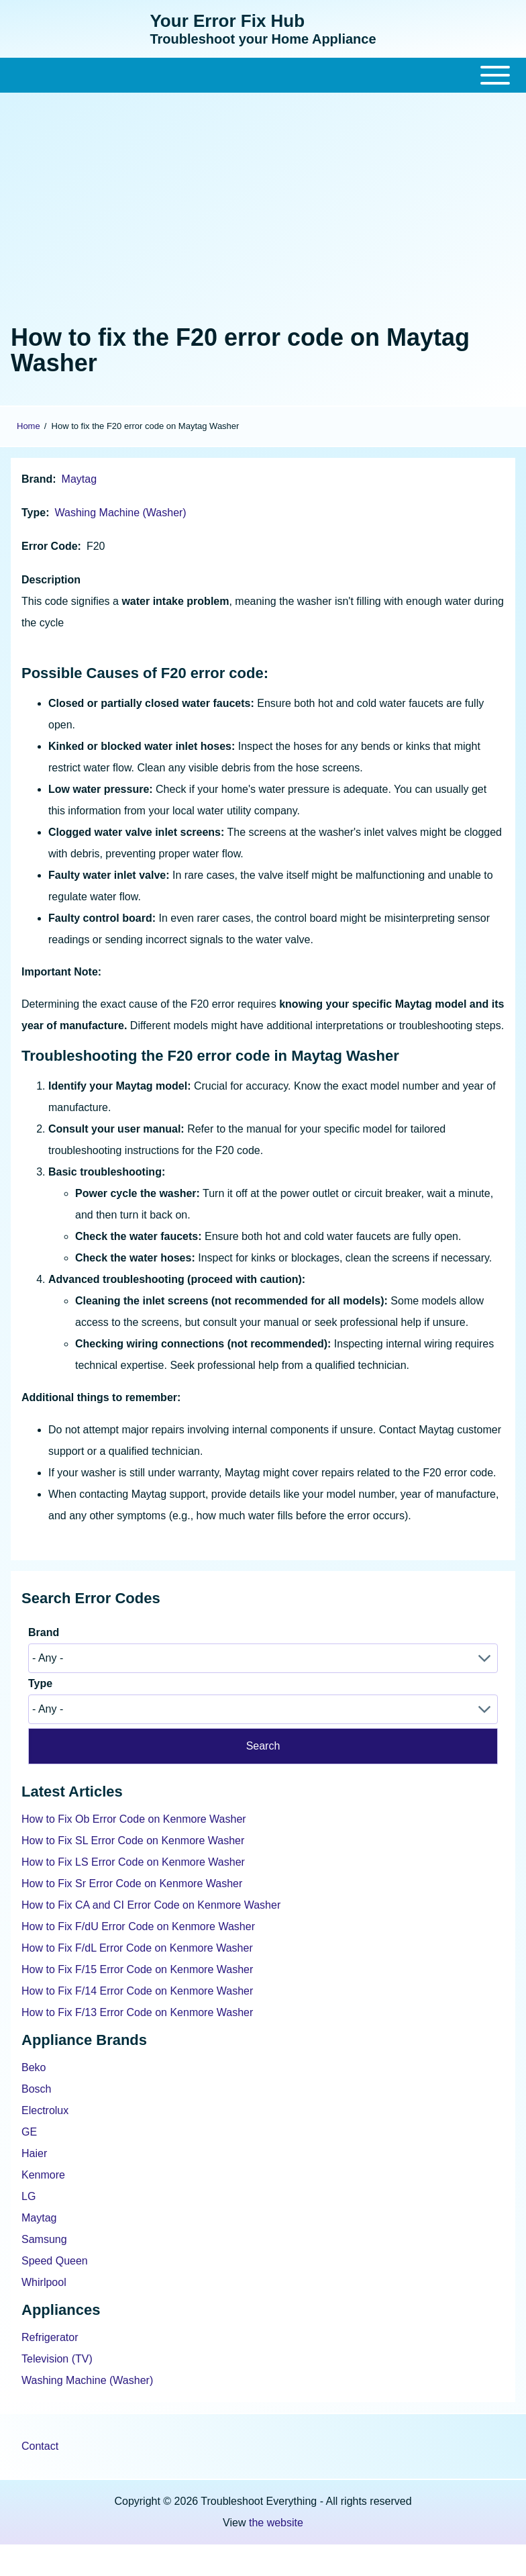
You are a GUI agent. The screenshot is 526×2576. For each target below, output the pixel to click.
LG (28, 2196)
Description (51, 579)
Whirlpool (43, 2282)
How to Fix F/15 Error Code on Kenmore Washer (137, 1969)
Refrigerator (49, 2337)
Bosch (36, 2089)
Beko (33, 2067)
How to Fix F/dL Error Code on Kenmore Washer (137, 1948)
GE (29, 2132)
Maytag (79, 479)
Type (33, 512)
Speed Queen (54, 2261)
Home (28, 426)
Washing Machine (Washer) (120, 512)
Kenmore (43, 2175)
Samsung (44, 2239)
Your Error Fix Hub (227, 21)
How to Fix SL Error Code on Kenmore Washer (132, 1840)
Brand (36, 479)
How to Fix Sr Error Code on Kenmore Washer (131, 1883)
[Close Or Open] (263, 75)
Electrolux (44, 2110)
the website (276, 2522)
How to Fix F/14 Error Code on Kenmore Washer (137, 1991)
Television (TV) (57, 2359)
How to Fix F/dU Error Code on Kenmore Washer (138, 1926)
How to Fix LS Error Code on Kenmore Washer (133, 1862)
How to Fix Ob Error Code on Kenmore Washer (133, 1819)
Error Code (49, 546)
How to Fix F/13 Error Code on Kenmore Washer (137, 2012)
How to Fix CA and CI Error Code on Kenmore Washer (150, 1905)
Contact (39, 2446)
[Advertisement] (263, 205)
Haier (34, 2153)
